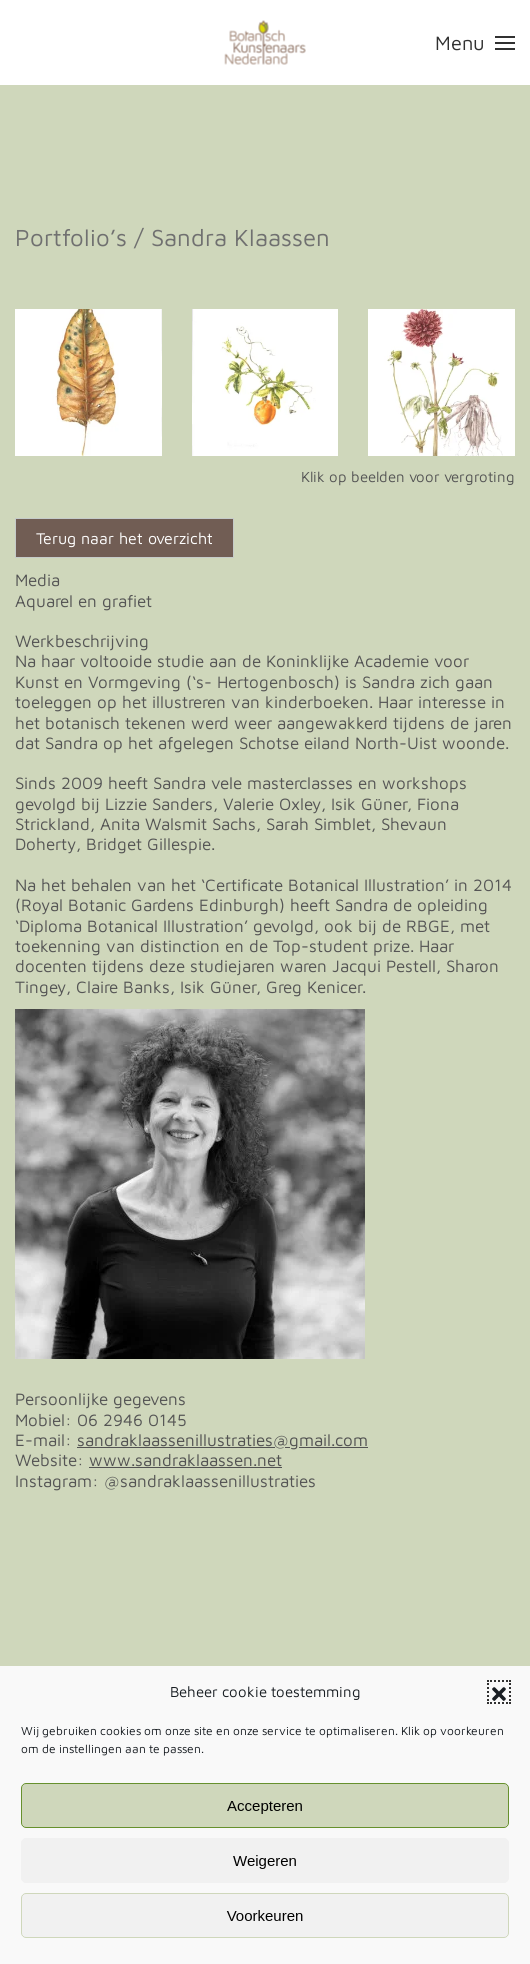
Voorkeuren (265, 1915)
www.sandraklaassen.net (185, 1460)
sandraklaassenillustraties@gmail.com (222, 1440)
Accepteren (265, 1805)
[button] (499, 1692)
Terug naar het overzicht (124, 538)
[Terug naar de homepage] (265, 42)
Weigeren (265, 1860)
